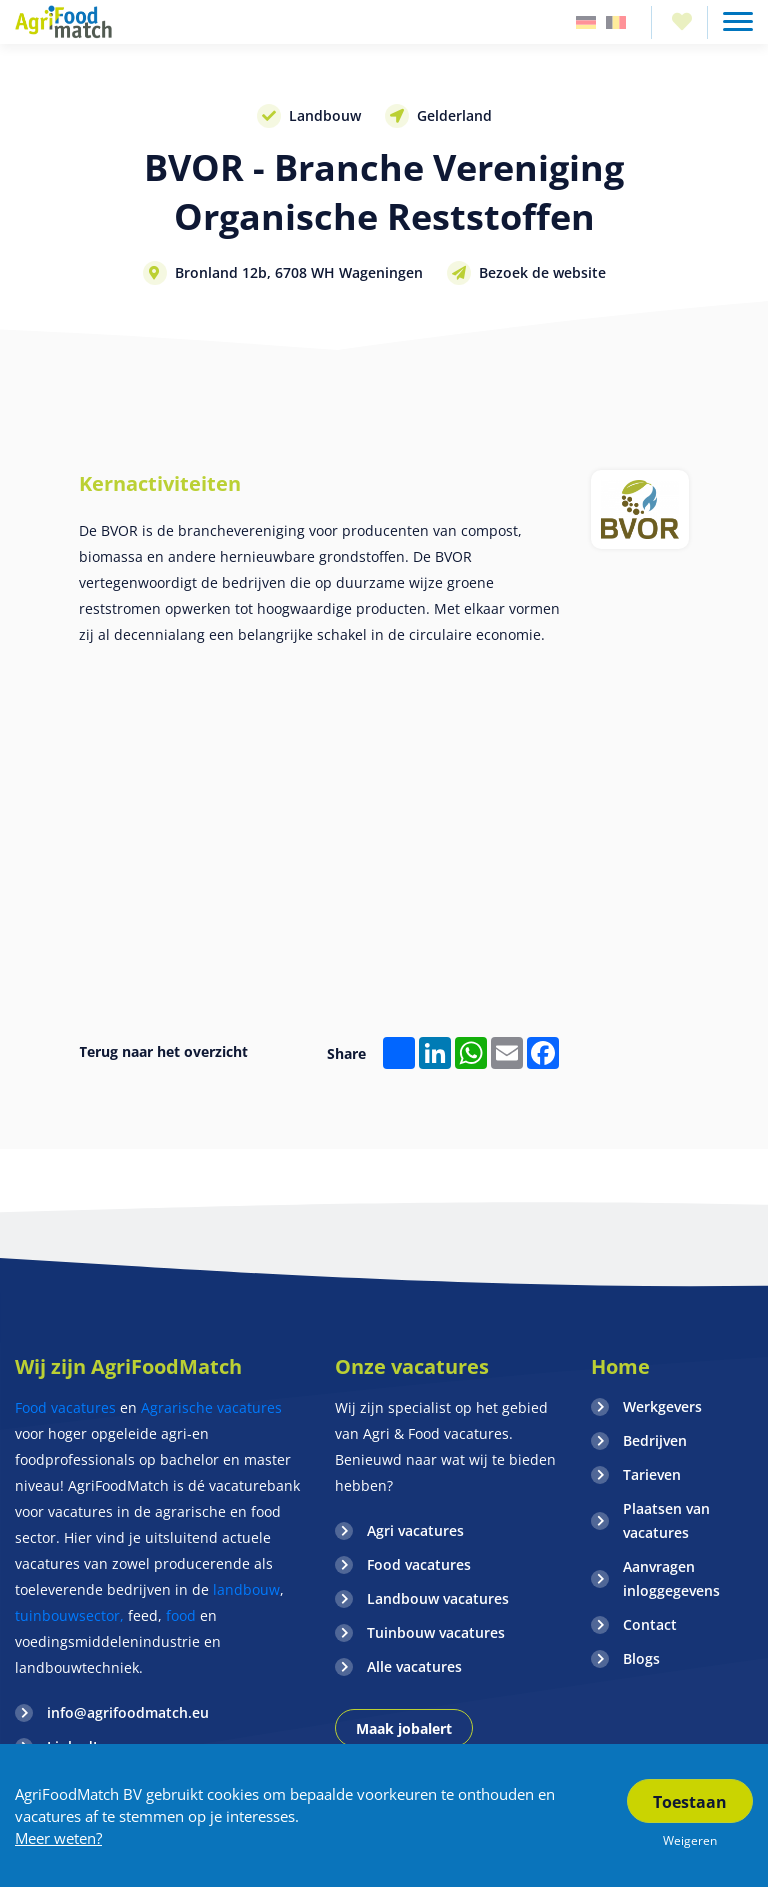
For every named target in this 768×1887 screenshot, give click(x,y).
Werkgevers (662, 1406)
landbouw (246, 1589)
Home (620, 1366)
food (181, 1615)
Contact (650, 1624)
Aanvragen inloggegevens (671, 1578)
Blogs (641, 1658)
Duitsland (586, 22)
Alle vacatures (414, 1666)
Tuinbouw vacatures (436, 1632)
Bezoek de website (542, 272)
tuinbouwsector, (69, 1615)
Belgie (616, 22)
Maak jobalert (404, 1728)
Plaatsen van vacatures (666, 1520)
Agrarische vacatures (211, 1407)
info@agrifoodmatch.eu (128, 1712)
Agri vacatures (415, 1530)
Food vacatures (65, 1407)
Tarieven (652, 1474)
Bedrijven (655, 1440)
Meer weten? (58, 1838)
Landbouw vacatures (438, 1598)
